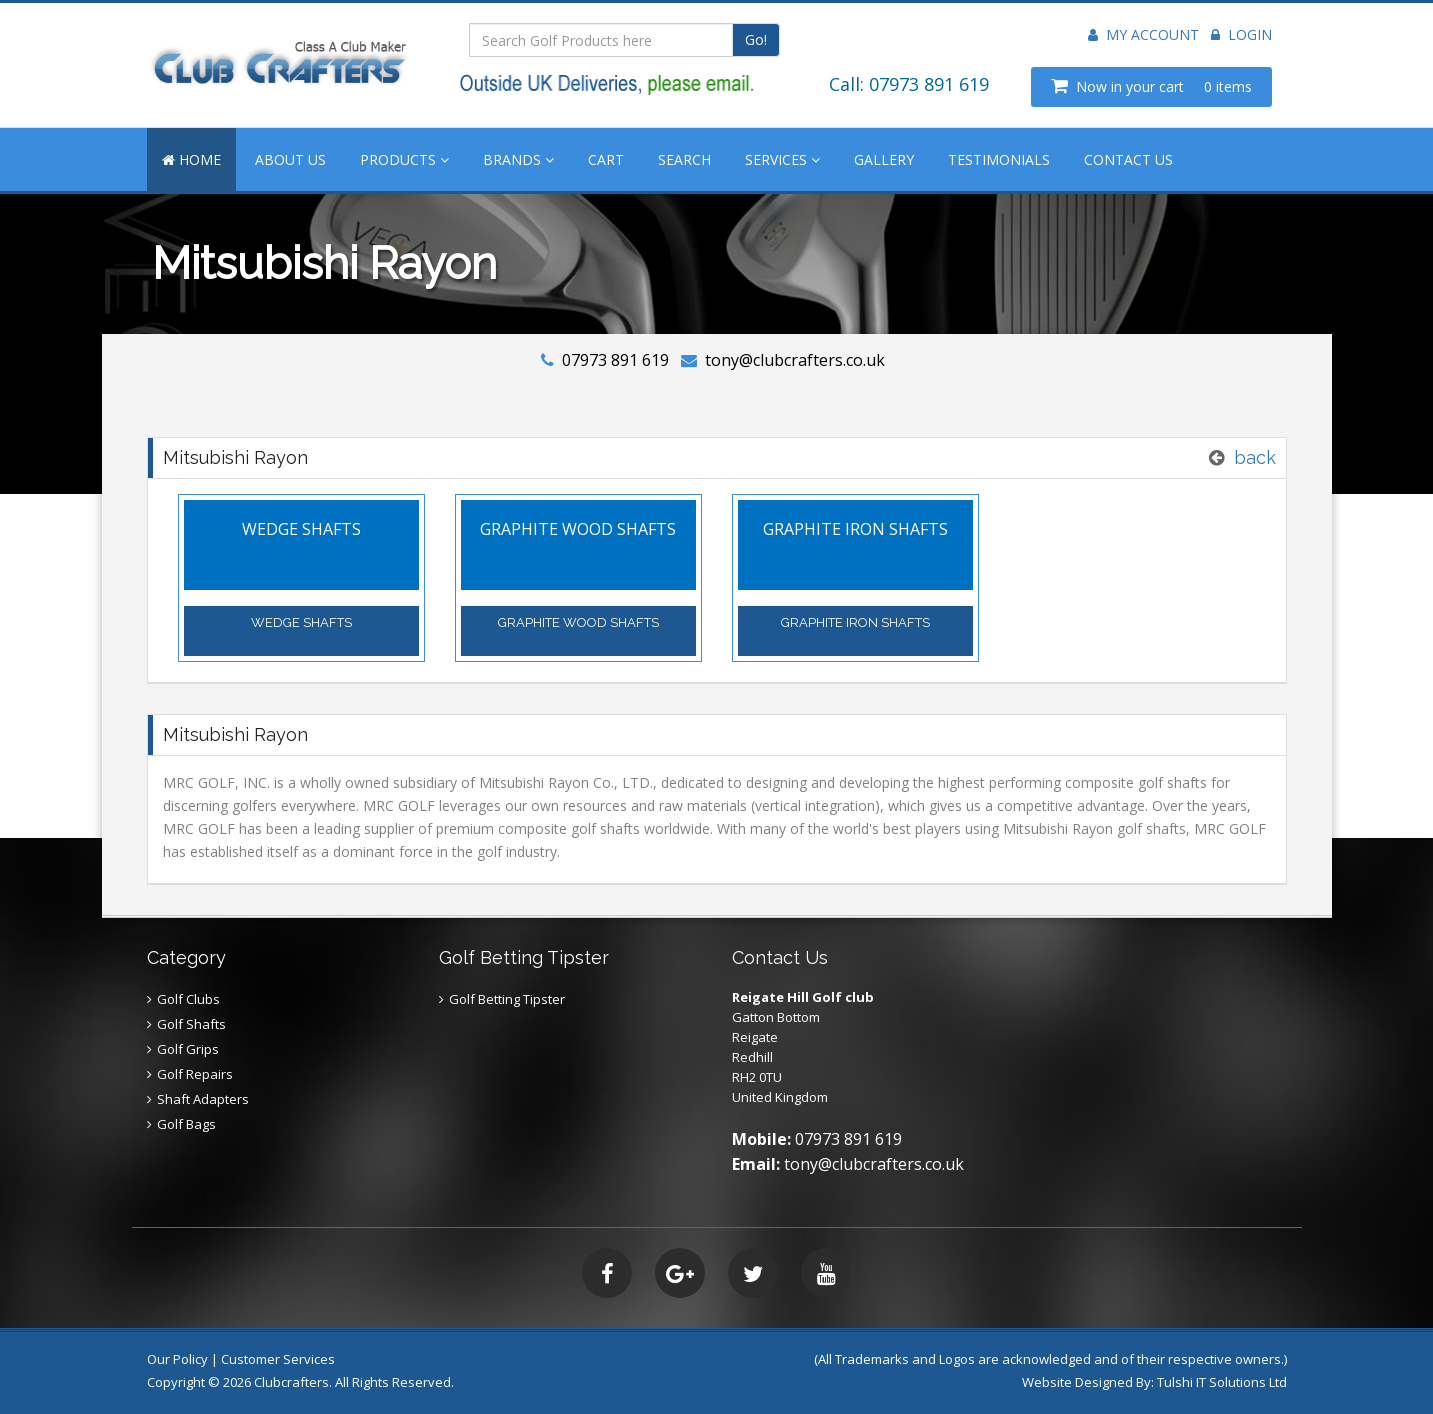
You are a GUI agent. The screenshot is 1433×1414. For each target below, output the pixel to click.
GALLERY (884, 159)
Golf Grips (188, 1049)
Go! (756, 39)
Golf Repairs (195, 1074)
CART (606, 159)
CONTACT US (1128, 159)
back (1255, 457)
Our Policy (177, 1359)
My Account (1143, 34)
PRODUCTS (404, 159)
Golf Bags (186, 1124)
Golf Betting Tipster (507, 999)
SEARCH (684, 159)
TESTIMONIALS (999, 159)
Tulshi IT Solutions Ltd (1222, 1382)
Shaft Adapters (203, 1099)
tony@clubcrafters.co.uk (795, 360)
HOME (191, 159)
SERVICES (782, 159)
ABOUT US (290, 159)
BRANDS (518, 159)
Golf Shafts (191, 1024)
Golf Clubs (188, 999)
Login (1241, 34)
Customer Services (278, 1359)
